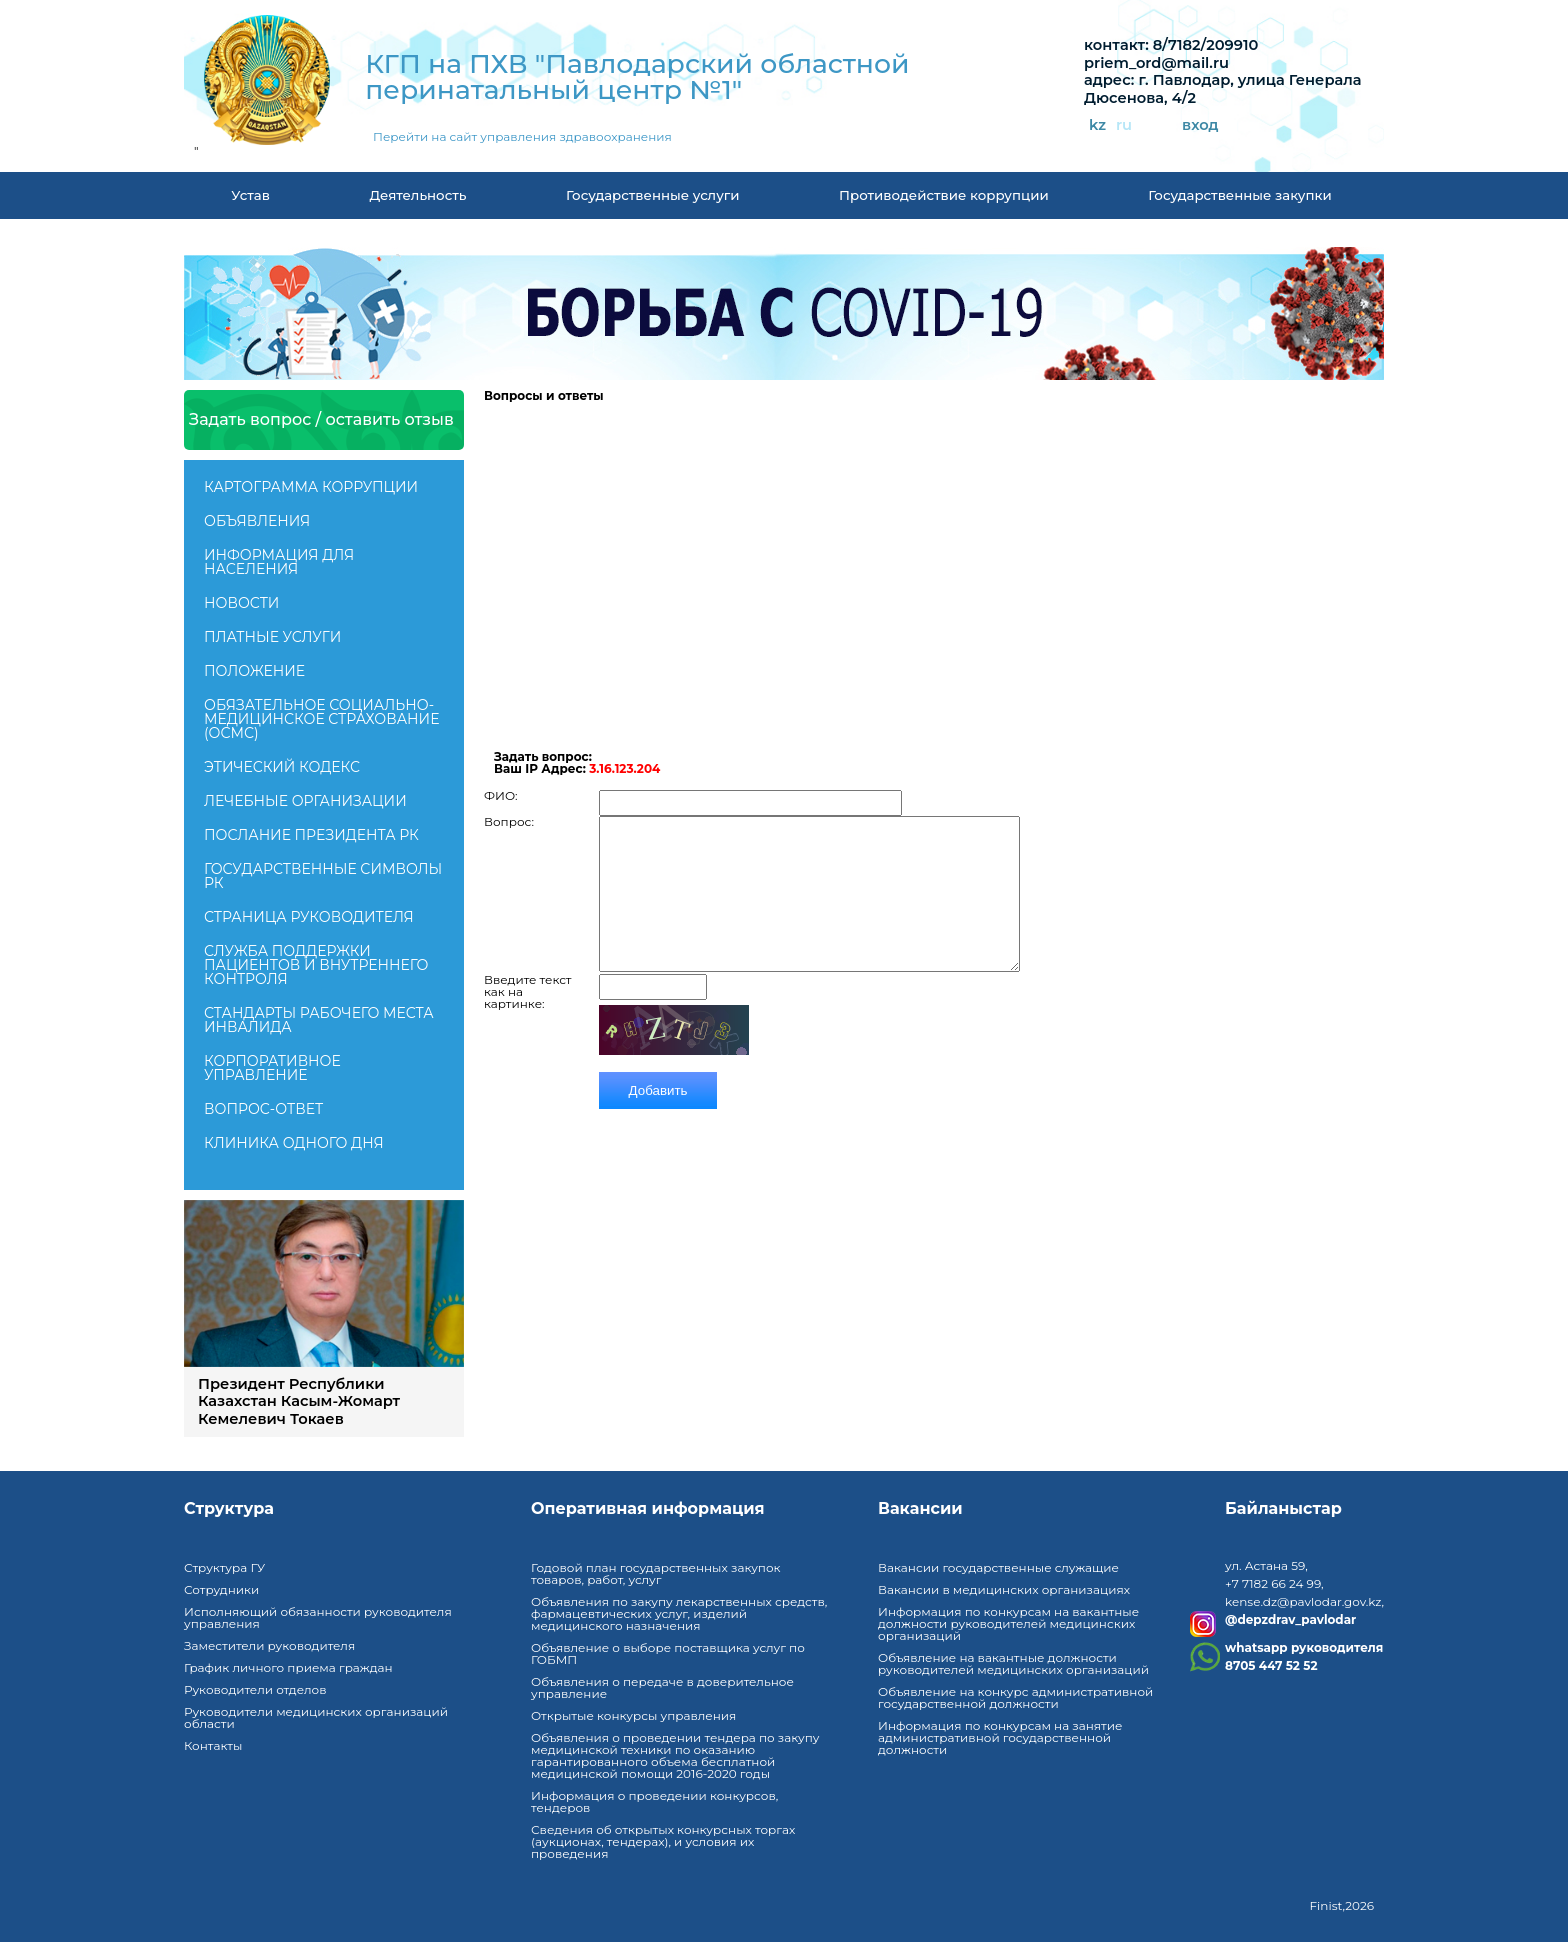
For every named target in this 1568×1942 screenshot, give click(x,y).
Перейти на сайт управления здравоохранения (522, 137)
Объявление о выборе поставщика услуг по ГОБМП (668, 1653)
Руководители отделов (255, 1689)
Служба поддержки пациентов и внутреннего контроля (316, 965)
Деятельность (417, 195)
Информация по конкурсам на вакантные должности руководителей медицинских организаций (1008, 1623)
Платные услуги (272, 637)
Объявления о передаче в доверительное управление (662, 1687)
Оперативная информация (648, 1509)
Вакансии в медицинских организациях (1004, 1589)
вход (1200, 125)
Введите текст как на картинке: (527, 1007)
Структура (229, 1509)
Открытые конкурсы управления (633, 1715)
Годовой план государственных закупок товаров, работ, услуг (656, 1573)
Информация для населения (279, 562)
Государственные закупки (1239, 195)
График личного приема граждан (288, 1667)
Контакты (213, 1745)
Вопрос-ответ (263, 1109)
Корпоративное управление (272, 1068)
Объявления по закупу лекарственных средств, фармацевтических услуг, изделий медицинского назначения (679, 1613)
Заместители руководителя (269, 1645)
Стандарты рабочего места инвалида (319, 1020)
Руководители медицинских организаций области (316, 1717)
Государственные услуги (653, 195)
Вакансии (920, 1509)
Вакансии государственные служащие (998, 1567)
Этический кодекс (282, 767)
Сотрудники (221, 1589)
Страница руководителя (309, 917)
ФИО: (501, 781)
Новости (241, 603)
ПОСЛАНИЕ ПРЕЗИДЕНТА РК (311, 835)
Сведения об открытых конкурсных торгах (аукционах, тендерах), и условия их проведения (663, 1841)
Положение (254, 671)
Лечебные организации (305, 801)
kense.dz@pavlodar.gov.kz (1303, 1601)
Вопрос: (509, 807)
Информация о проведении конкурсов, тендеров (654, 1801)
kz (1097, 125)
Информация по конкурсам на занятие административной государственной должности (1000, 1737)
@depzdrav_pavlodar (1290, 1620)
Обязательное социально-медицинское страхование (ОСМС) (321, 719)
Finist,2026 (1341, 1905)
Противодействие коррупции (944, 195)
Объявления (257, 521)
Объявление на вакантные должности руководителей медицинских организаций (1013, 1663)
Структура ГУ (224, 1567)
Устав (250, 195)
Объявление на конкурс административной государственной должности (1015, 1697)
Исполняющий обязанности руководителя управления (318, 1617)
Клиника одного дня (294, 1143)
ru (1124, 125)
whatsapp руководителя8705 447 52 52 (1304, 1656)
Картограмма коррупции (311, 487)
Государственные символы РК (323, 876)
